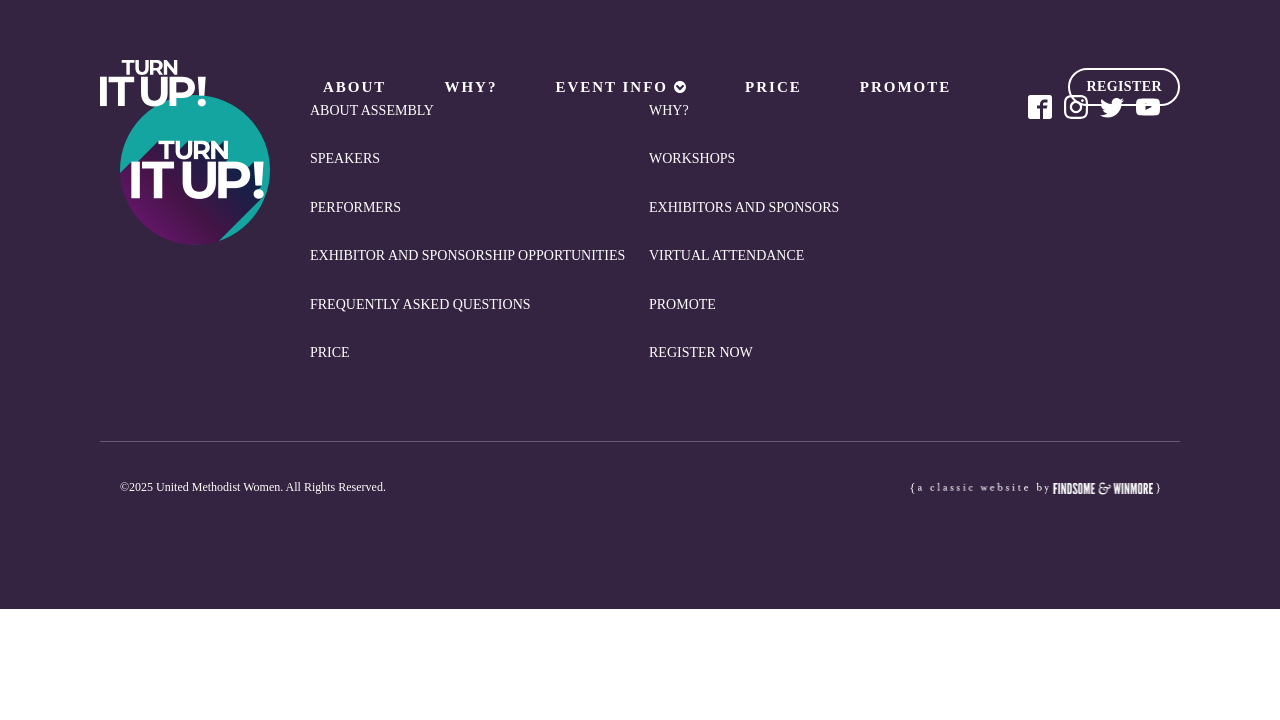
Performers (355, 207)
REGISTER (1124, 86)
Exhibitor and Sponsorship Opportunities (467, 255)
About (354, 87)
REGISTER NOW (701, 352)
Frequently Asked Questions (420, 304)
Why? (470, 87)
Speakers (345, 158)
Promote (906, 87)
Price (773, 87)
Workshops (692, 158)
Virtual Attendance (726, 255)
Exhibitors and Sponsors (744, 207)
